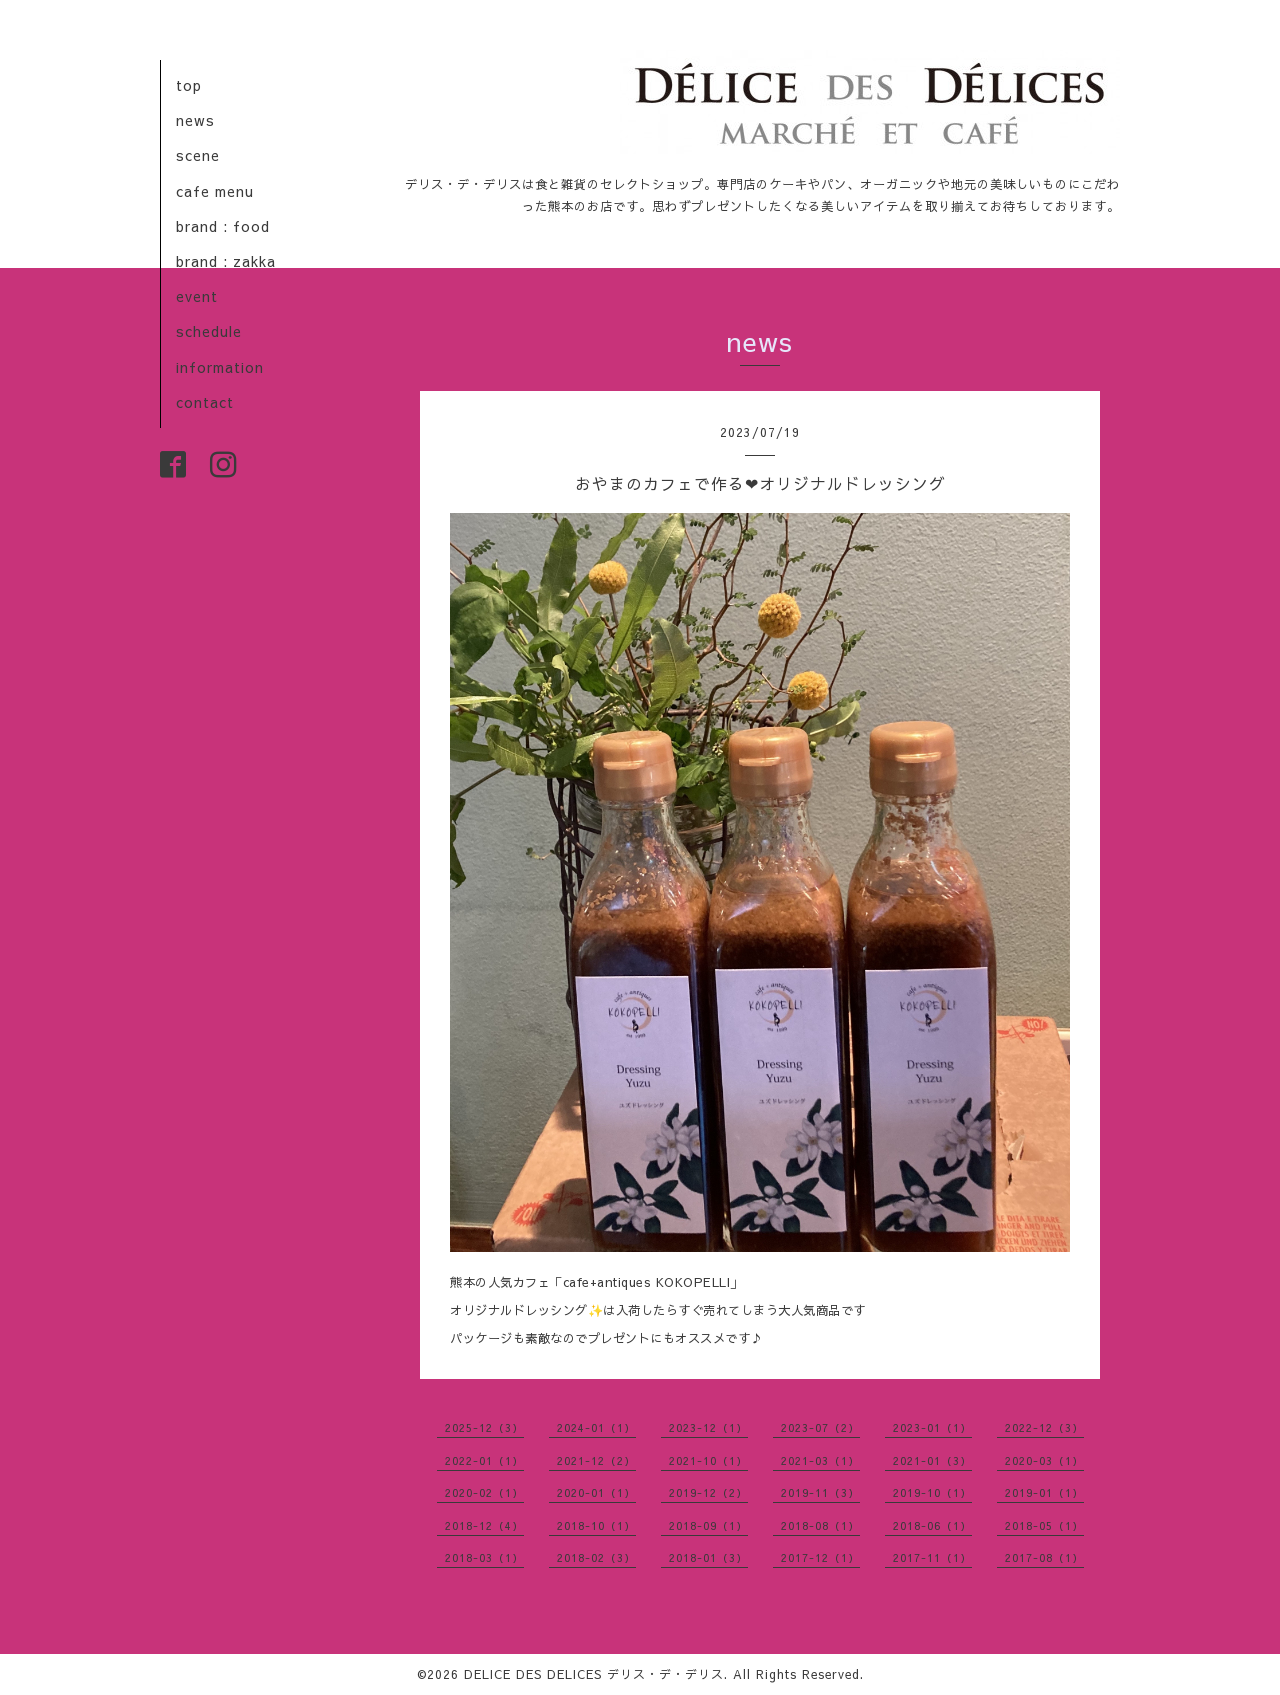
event (197, 296)
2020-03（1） (1044, 1460)
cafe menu (215, 191)
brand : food (223, 226)
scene (198, 155)
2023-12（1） (708, 1427)
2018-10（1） (596, 1525)
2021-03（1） (820, 1460)
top (189, 85)
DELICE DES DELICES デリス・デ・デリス (594, 1674)
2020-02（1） (484, 1492)
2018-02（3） (596, 1557)
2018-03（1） (484, 1557)
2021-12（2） (596, 1460)
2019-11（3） (820, 1492)
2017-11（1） (932, 1557)
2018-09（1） (708, 1525)
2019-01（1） (1044, 1492)
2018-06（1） (932, 1525)
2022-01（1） (484, 1460)
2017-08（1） (1044, 1557)
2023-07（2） (820, 1427)
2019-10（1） (932, 1492)
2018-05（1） (1044, 1525)
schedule (209, 331)
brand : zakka (226, 261)
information (220, 367)
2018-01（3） (708, 1557)
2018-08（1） (820, 1525)
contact (205, 402)
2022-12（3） (1044, 1427)
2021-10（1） (708, 1460)
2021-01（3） (932, 1460)
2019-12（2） (708, 1492)
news (195, 120)
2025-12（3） (484, 1427)
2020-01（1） (596, 1492)
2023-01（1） (932, 1427)
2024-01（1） (596, 1427)
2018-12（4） (484, 1525)
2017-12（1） (820, 1557)
